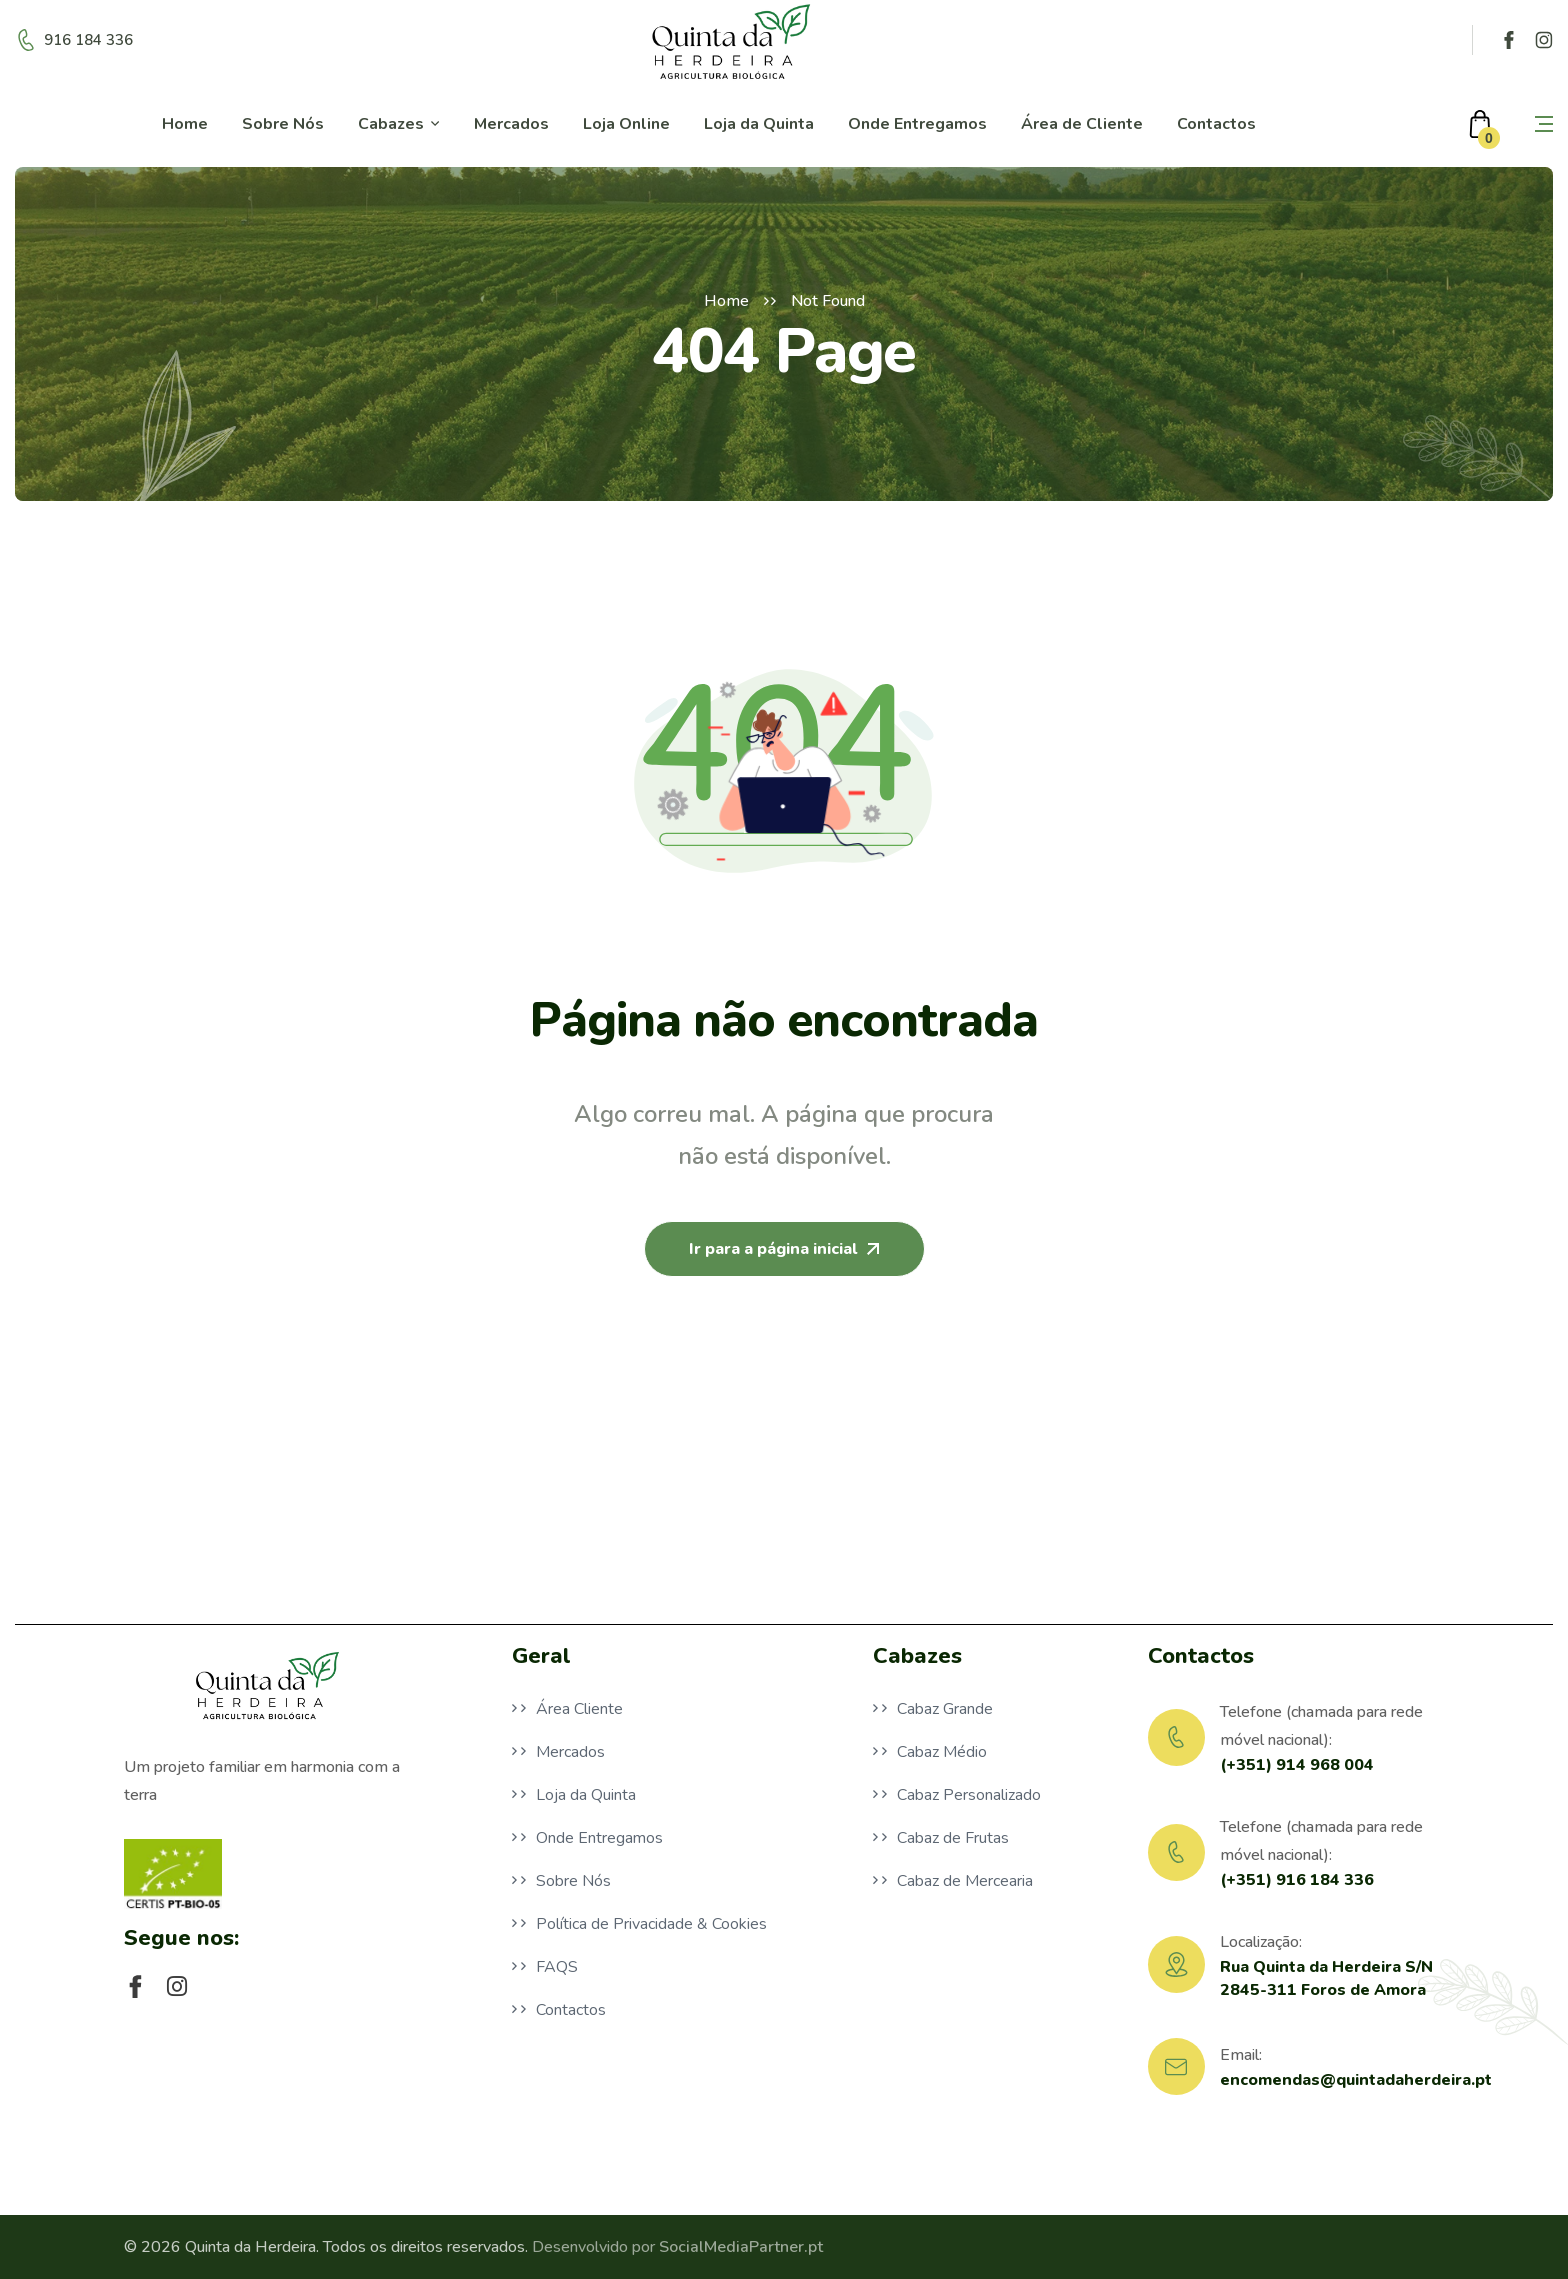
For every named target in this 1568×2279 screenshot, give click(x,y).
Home (726, 301)
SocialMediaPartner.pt (741, 2247)
